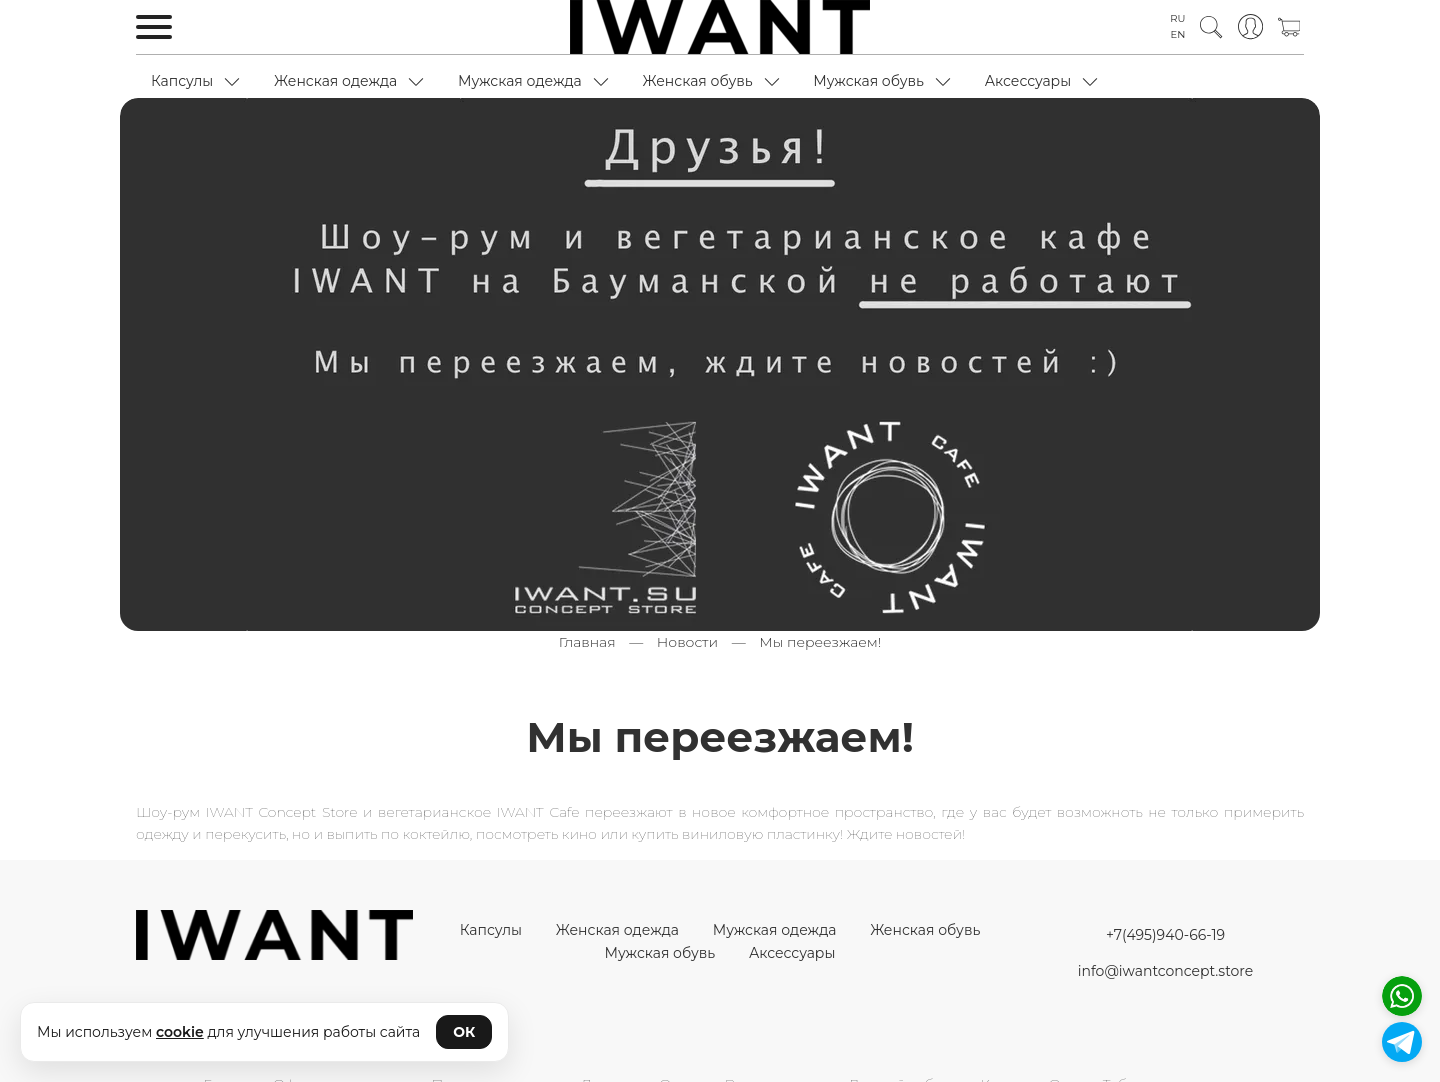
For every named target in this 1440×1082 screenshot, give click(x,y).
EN (1178, 34)
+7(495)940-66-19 (1165, 935)
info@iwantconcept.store (1165, 971)
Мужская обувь (868, 81)
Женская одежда (335, 81)
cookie (180, 1032)
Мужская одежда (520, 81)
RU (1177, 18)
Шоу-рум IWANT (194, 812)
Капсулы (182, 81)
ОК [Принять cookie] (464, 1032)
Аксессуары (1028, 81)
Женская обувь (697, 81)
